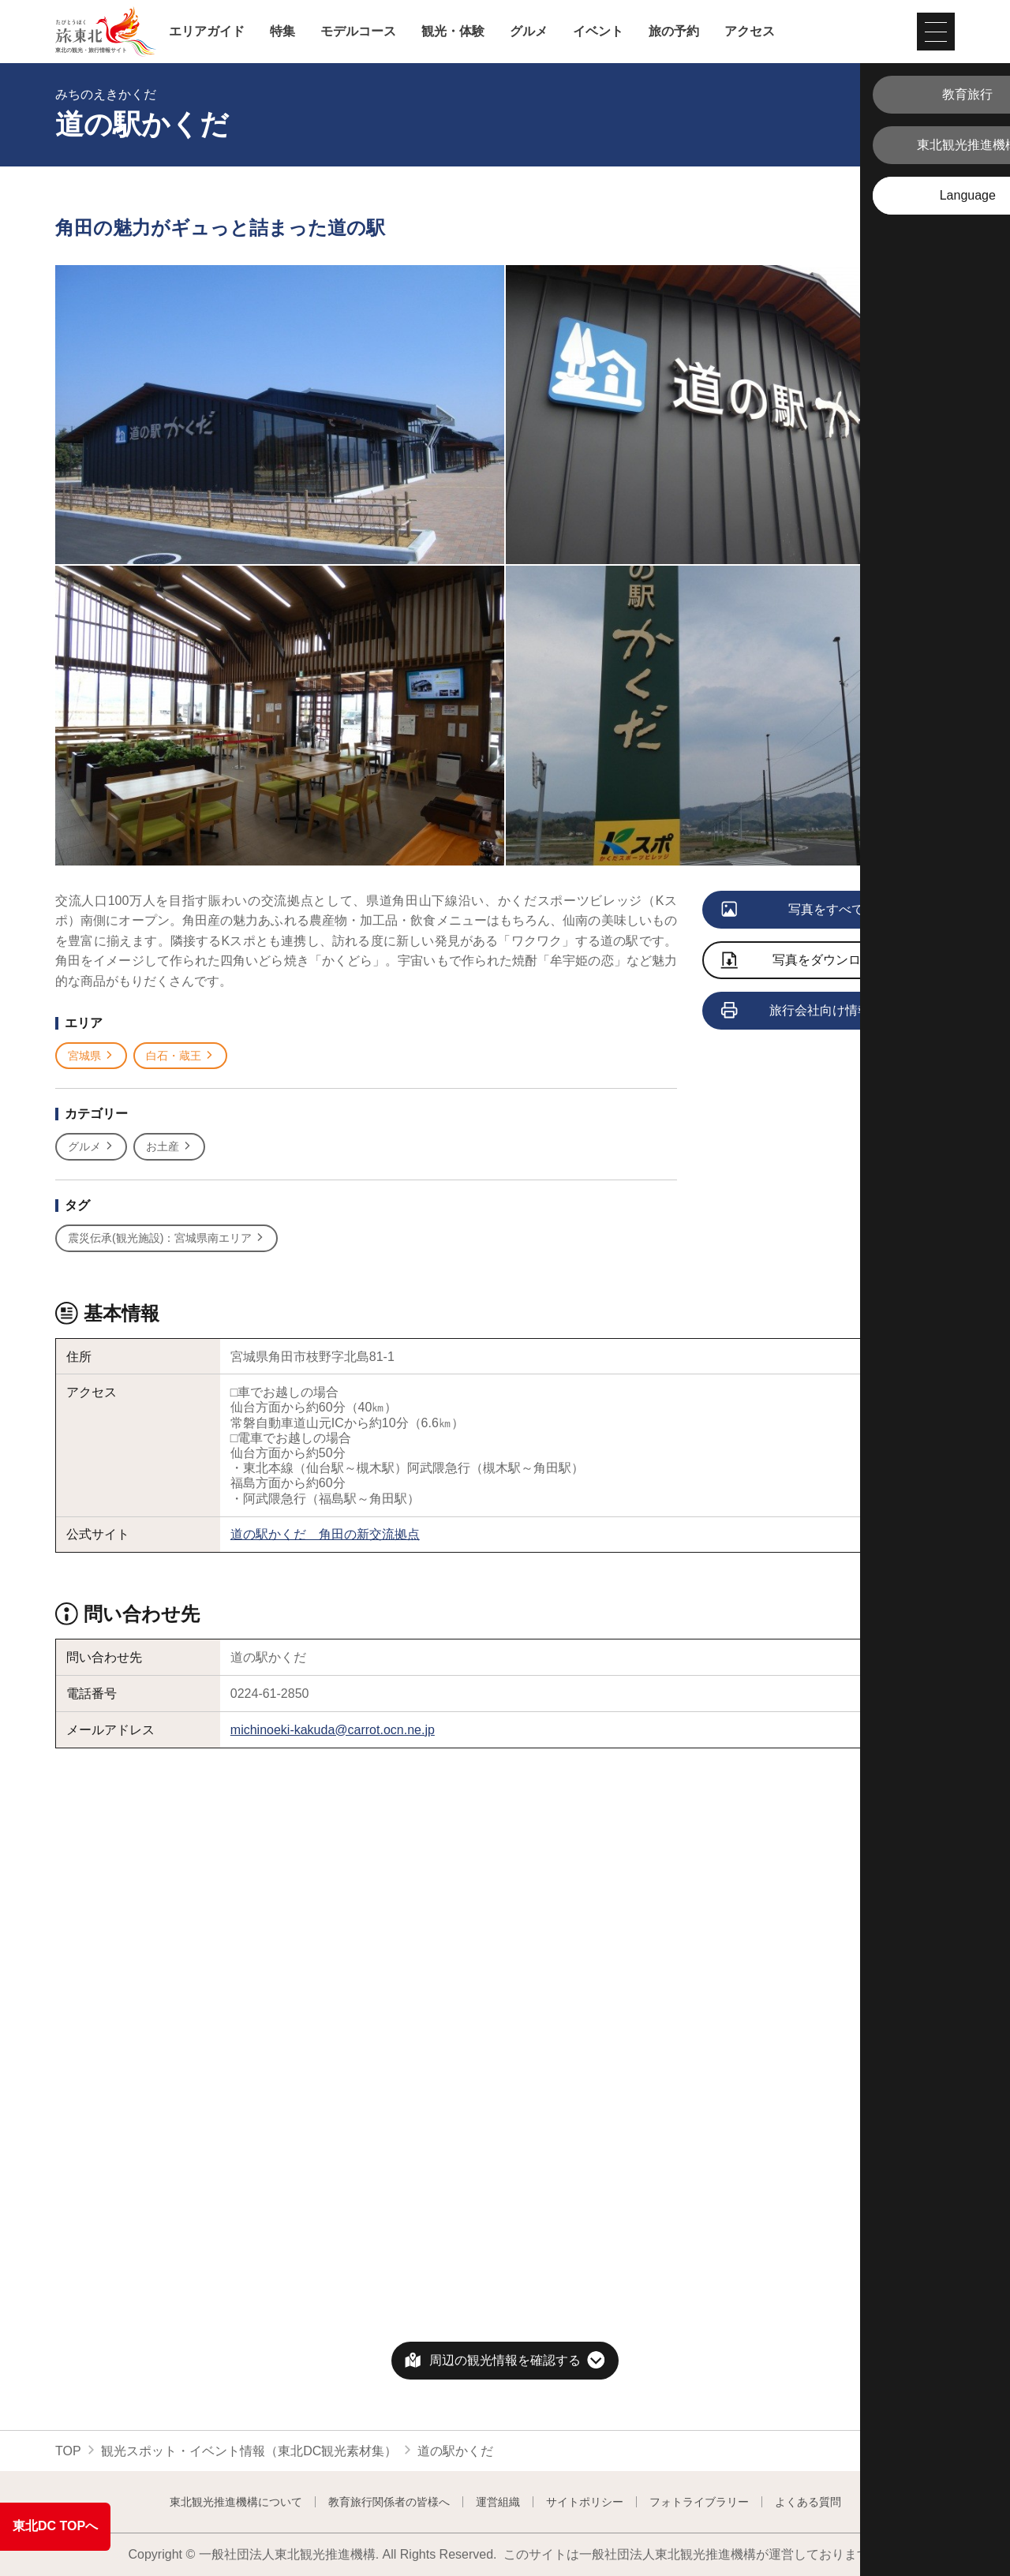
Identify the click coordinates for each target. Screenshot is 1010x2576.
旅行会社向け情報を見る (815, 1011)
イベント (598, 31)
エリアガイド (207, 31)
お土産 (169, 1146)
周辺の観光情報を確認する (505, 2360)
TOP (68, 2451)
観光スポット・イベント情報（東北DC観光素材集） (249, 2451)
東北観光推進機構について (236, 2501)
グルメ (529, 31)
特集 (282, 31)
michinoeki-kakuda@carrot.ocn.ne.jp (332, 1730)
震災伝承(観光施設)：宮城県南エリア (166, 1238)
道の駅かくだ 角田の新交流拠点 (325, 1534)
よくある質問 (808, 2501)
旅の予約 (674, 31)
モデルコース (358, 31)
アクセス (749, 31)
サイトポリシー (584, 2501)
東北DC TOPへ (55, 2526)
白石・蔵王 (180, 1056)
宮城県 (91, 1056)
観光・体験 (452, 31)
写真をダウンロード (804, 961)
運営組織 (498, 2501)
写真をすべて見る (806, 910)
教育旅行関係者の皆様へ (389, 2501)
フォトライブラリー (699, 2501)
